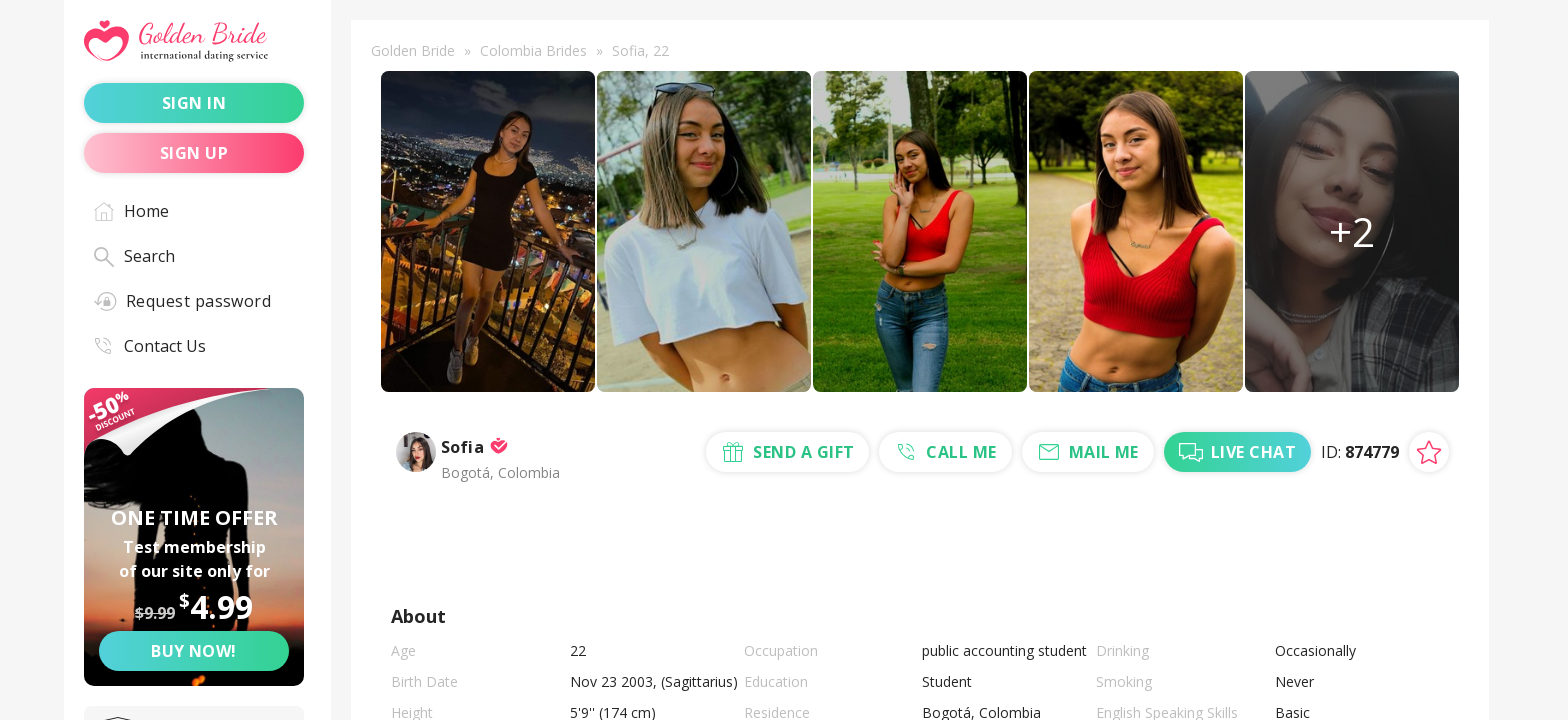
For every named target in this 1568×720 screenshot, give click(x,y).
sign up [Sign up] (194, 153)
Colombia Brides (533, 50)
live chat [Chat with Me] (1145, 563)
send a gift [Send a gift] (702, 563)
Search (134, 256)
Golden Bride (413, 50)
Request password (182, 301)
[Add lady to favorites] (1429, 467)
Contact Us (150, 346)
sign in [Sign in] (194, 103)
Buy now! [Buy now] (194, 651)
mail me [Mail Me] (998, 563)
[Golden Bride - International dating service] (194, 41)
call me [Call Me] (858, 563)
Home (131, 211)
